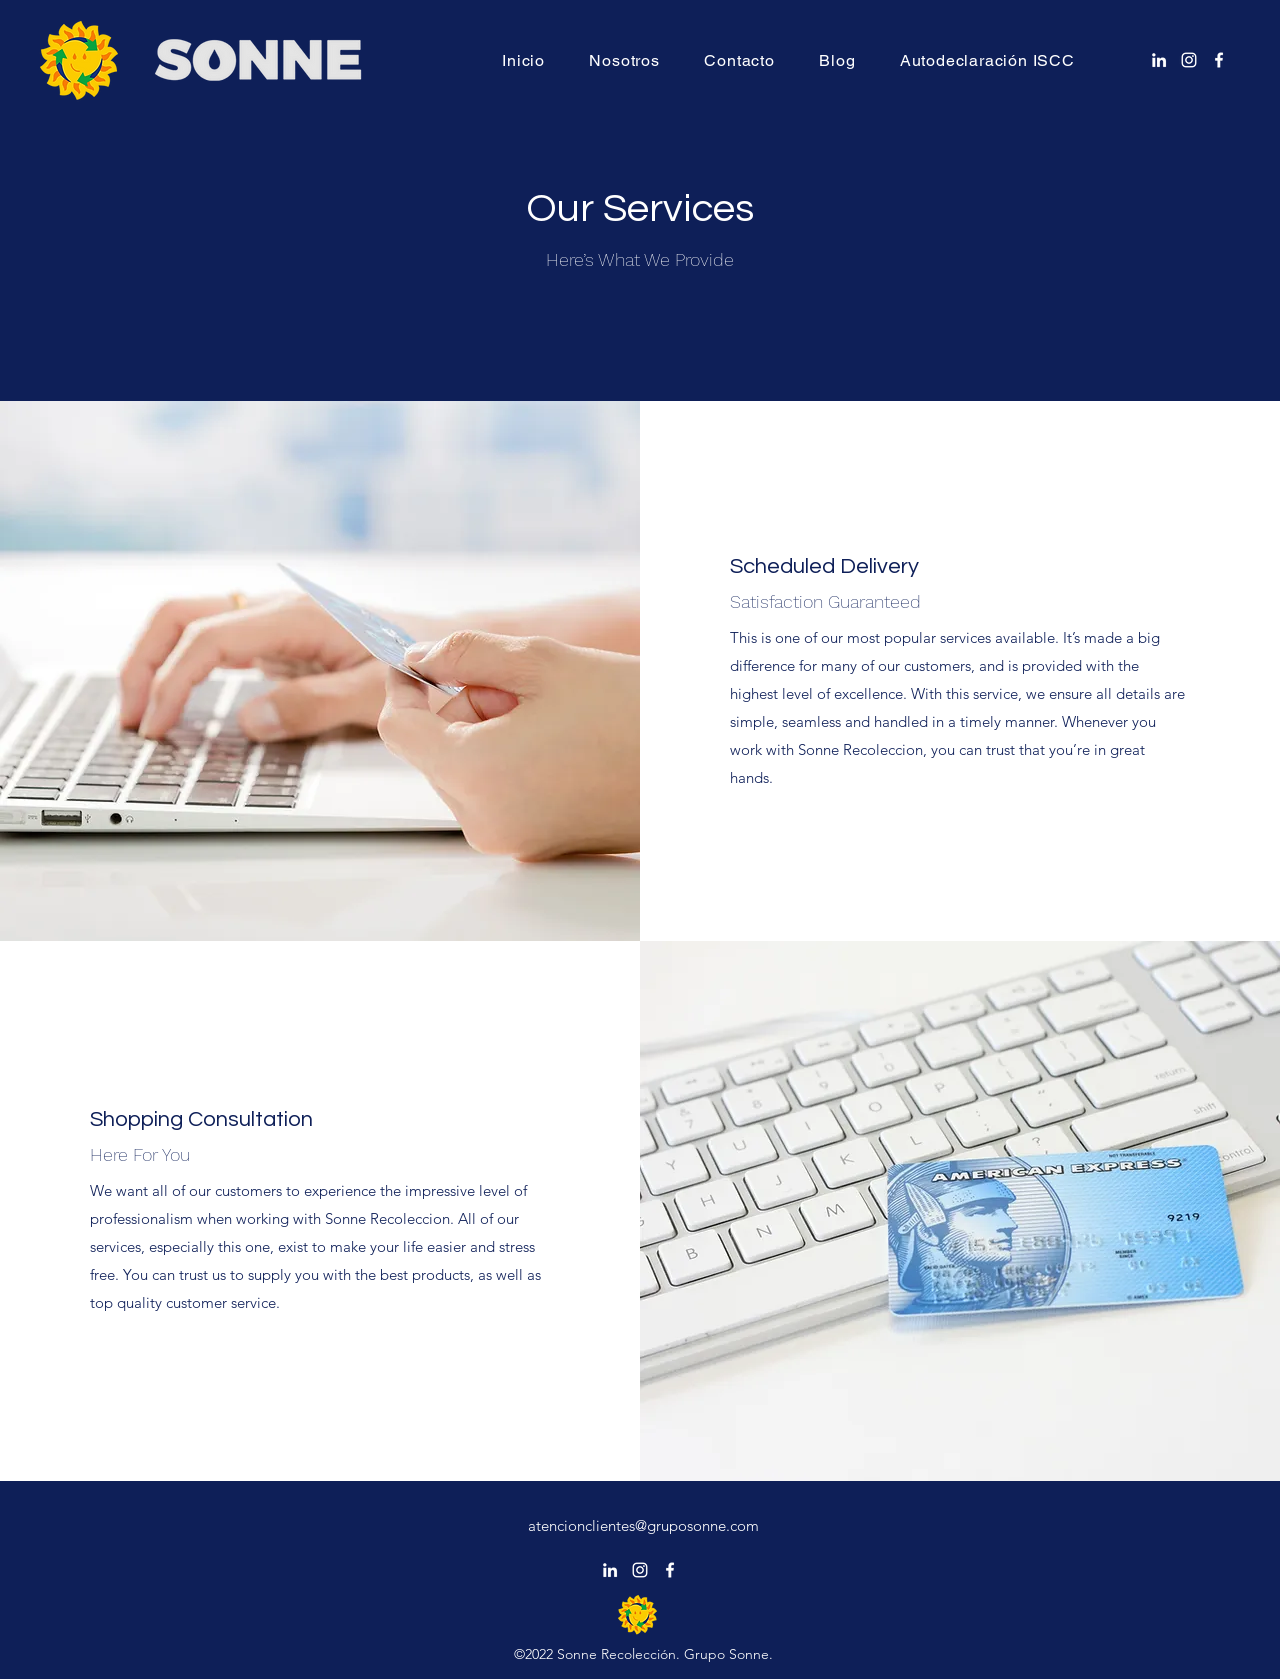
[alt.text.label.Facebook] (1219, 60)
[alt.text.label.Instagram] (1189, 60)
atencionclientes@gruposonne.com (643, 1525)
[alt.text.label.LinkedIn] (1159, 60)
